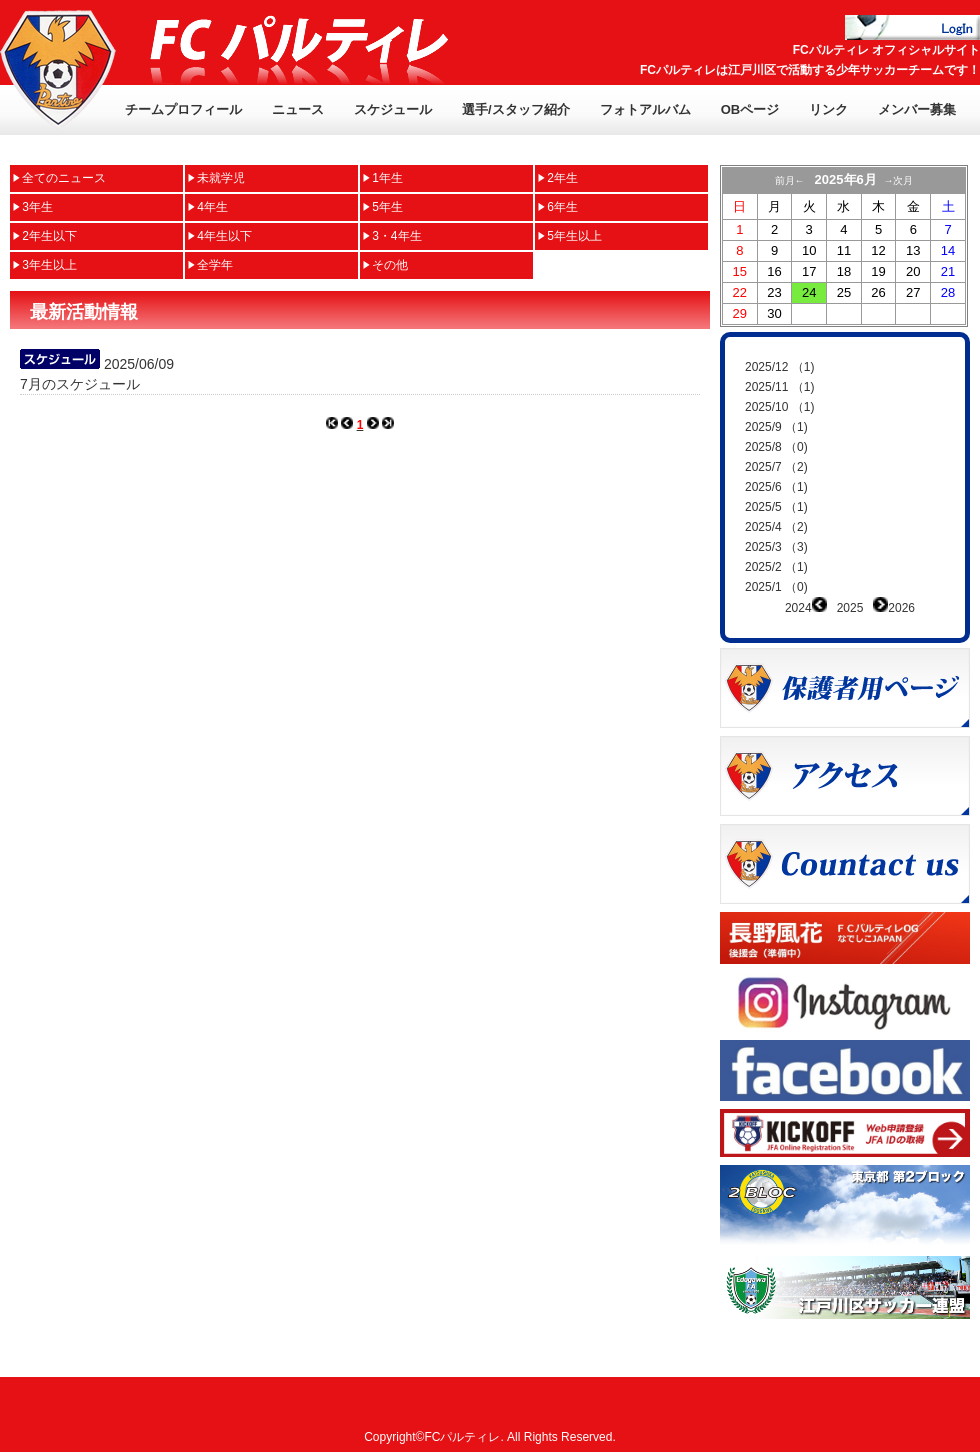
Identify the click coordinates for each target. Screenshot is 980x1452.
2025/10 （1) (779, 407)
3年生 (37, 207)
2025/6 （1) (776, 487)
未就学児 (221, 178)
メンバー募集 (917, 109)
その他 (390, 265)
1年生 (387, 178)
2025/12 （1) (779, 367)
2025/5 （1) (776, 507)
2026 (901, 608)
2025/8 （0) (776, 447)
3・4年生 (396, 236)
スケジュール (393, 109)
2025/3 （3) (776, 547)
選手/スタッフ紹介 (516, 109)
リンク (828, 109)
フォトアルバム (645, 109)
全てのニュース (64, 178)
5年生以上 (574, 236)
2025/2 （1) (776, 567)
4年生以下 (224, 236)
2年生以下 (49, 236)
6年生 (562, 207)
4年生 (212, 207)
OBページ (750, 109)
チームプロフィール (183, 109)
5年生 (387, 207)
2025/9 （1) (776, 427)
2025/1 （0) (776, 587)
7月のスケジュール (80, 384)
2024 (798, 608)
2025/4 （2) (776, 527)
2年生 (562, 178)
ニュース (298, 109)
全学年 (215, 265)
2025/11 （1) (779, 387)
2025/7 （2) (776, 467)
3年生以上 (49, 265)
